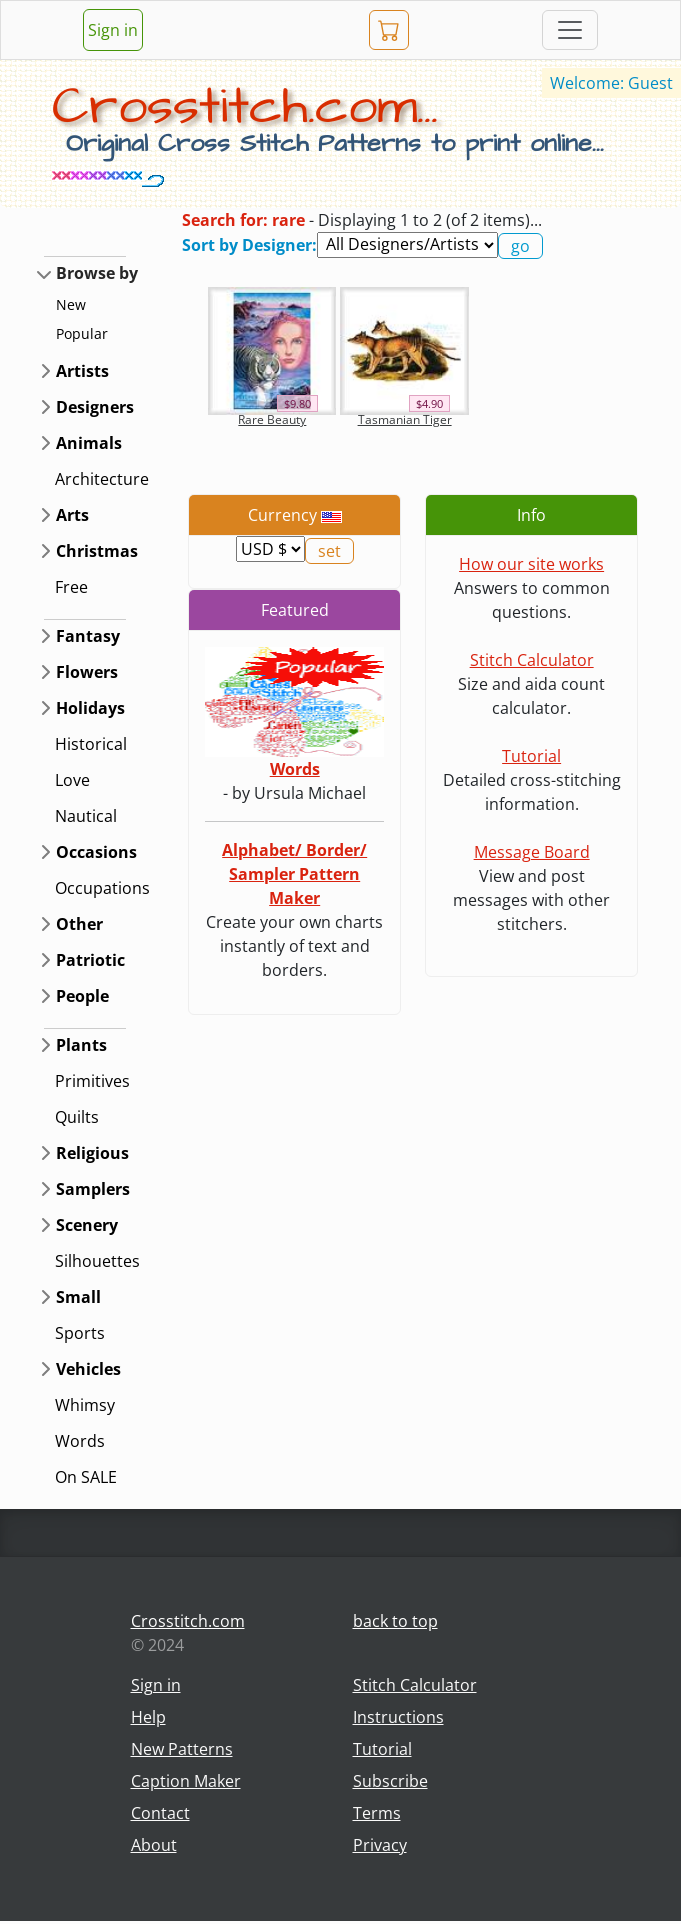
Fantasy (88, 636)
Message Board (532, 852)
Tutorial (531, 756)
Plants (81, 1045)
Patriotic (90, 960)
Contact (160, 1813)
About (154, 1845)
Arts (72, 515)
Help (148, 1717)
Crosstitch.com (188, 1621)
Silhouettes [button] (97, 1261)
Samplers (93, 1189)
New (71, 304)
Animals (89, 443)
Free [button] (71, 587)
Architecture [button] (102, 479)
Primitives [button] (92, 1081)
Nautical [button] (86, 816)
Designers (95, 407)
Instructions (398, 1717)
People (82, 996)
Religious (92, 1153)
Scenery (87, 1225)
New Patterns (182, 1749)
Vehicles (88, 1369)
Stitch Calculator (532, 660)
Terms (377, 1813)
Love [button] (72, 780)
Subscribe (390, 1781)
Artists (82, 371)
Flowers (87, 672)
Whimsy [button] (85, 1405)
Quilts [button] (77, 1117)
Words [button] (80, 1441)
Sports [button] (80, 1333)
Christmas (97, 551)
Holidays (90, 708)
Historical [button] (91, 744)
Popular (82, 333)
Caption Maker (186, 1781)
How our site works (531, 564)
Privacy (380, 1845)
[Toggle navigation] (570, 30)
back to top (395, 1621)
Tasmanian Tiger (405, 419)
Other (79, 924)
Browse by (97, 273)
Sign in (113, 30)
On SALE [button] (86, 1477)
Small (78, 1297)
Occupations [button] (102, 888)
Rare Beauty (272, 419)
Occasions (96, 852)
